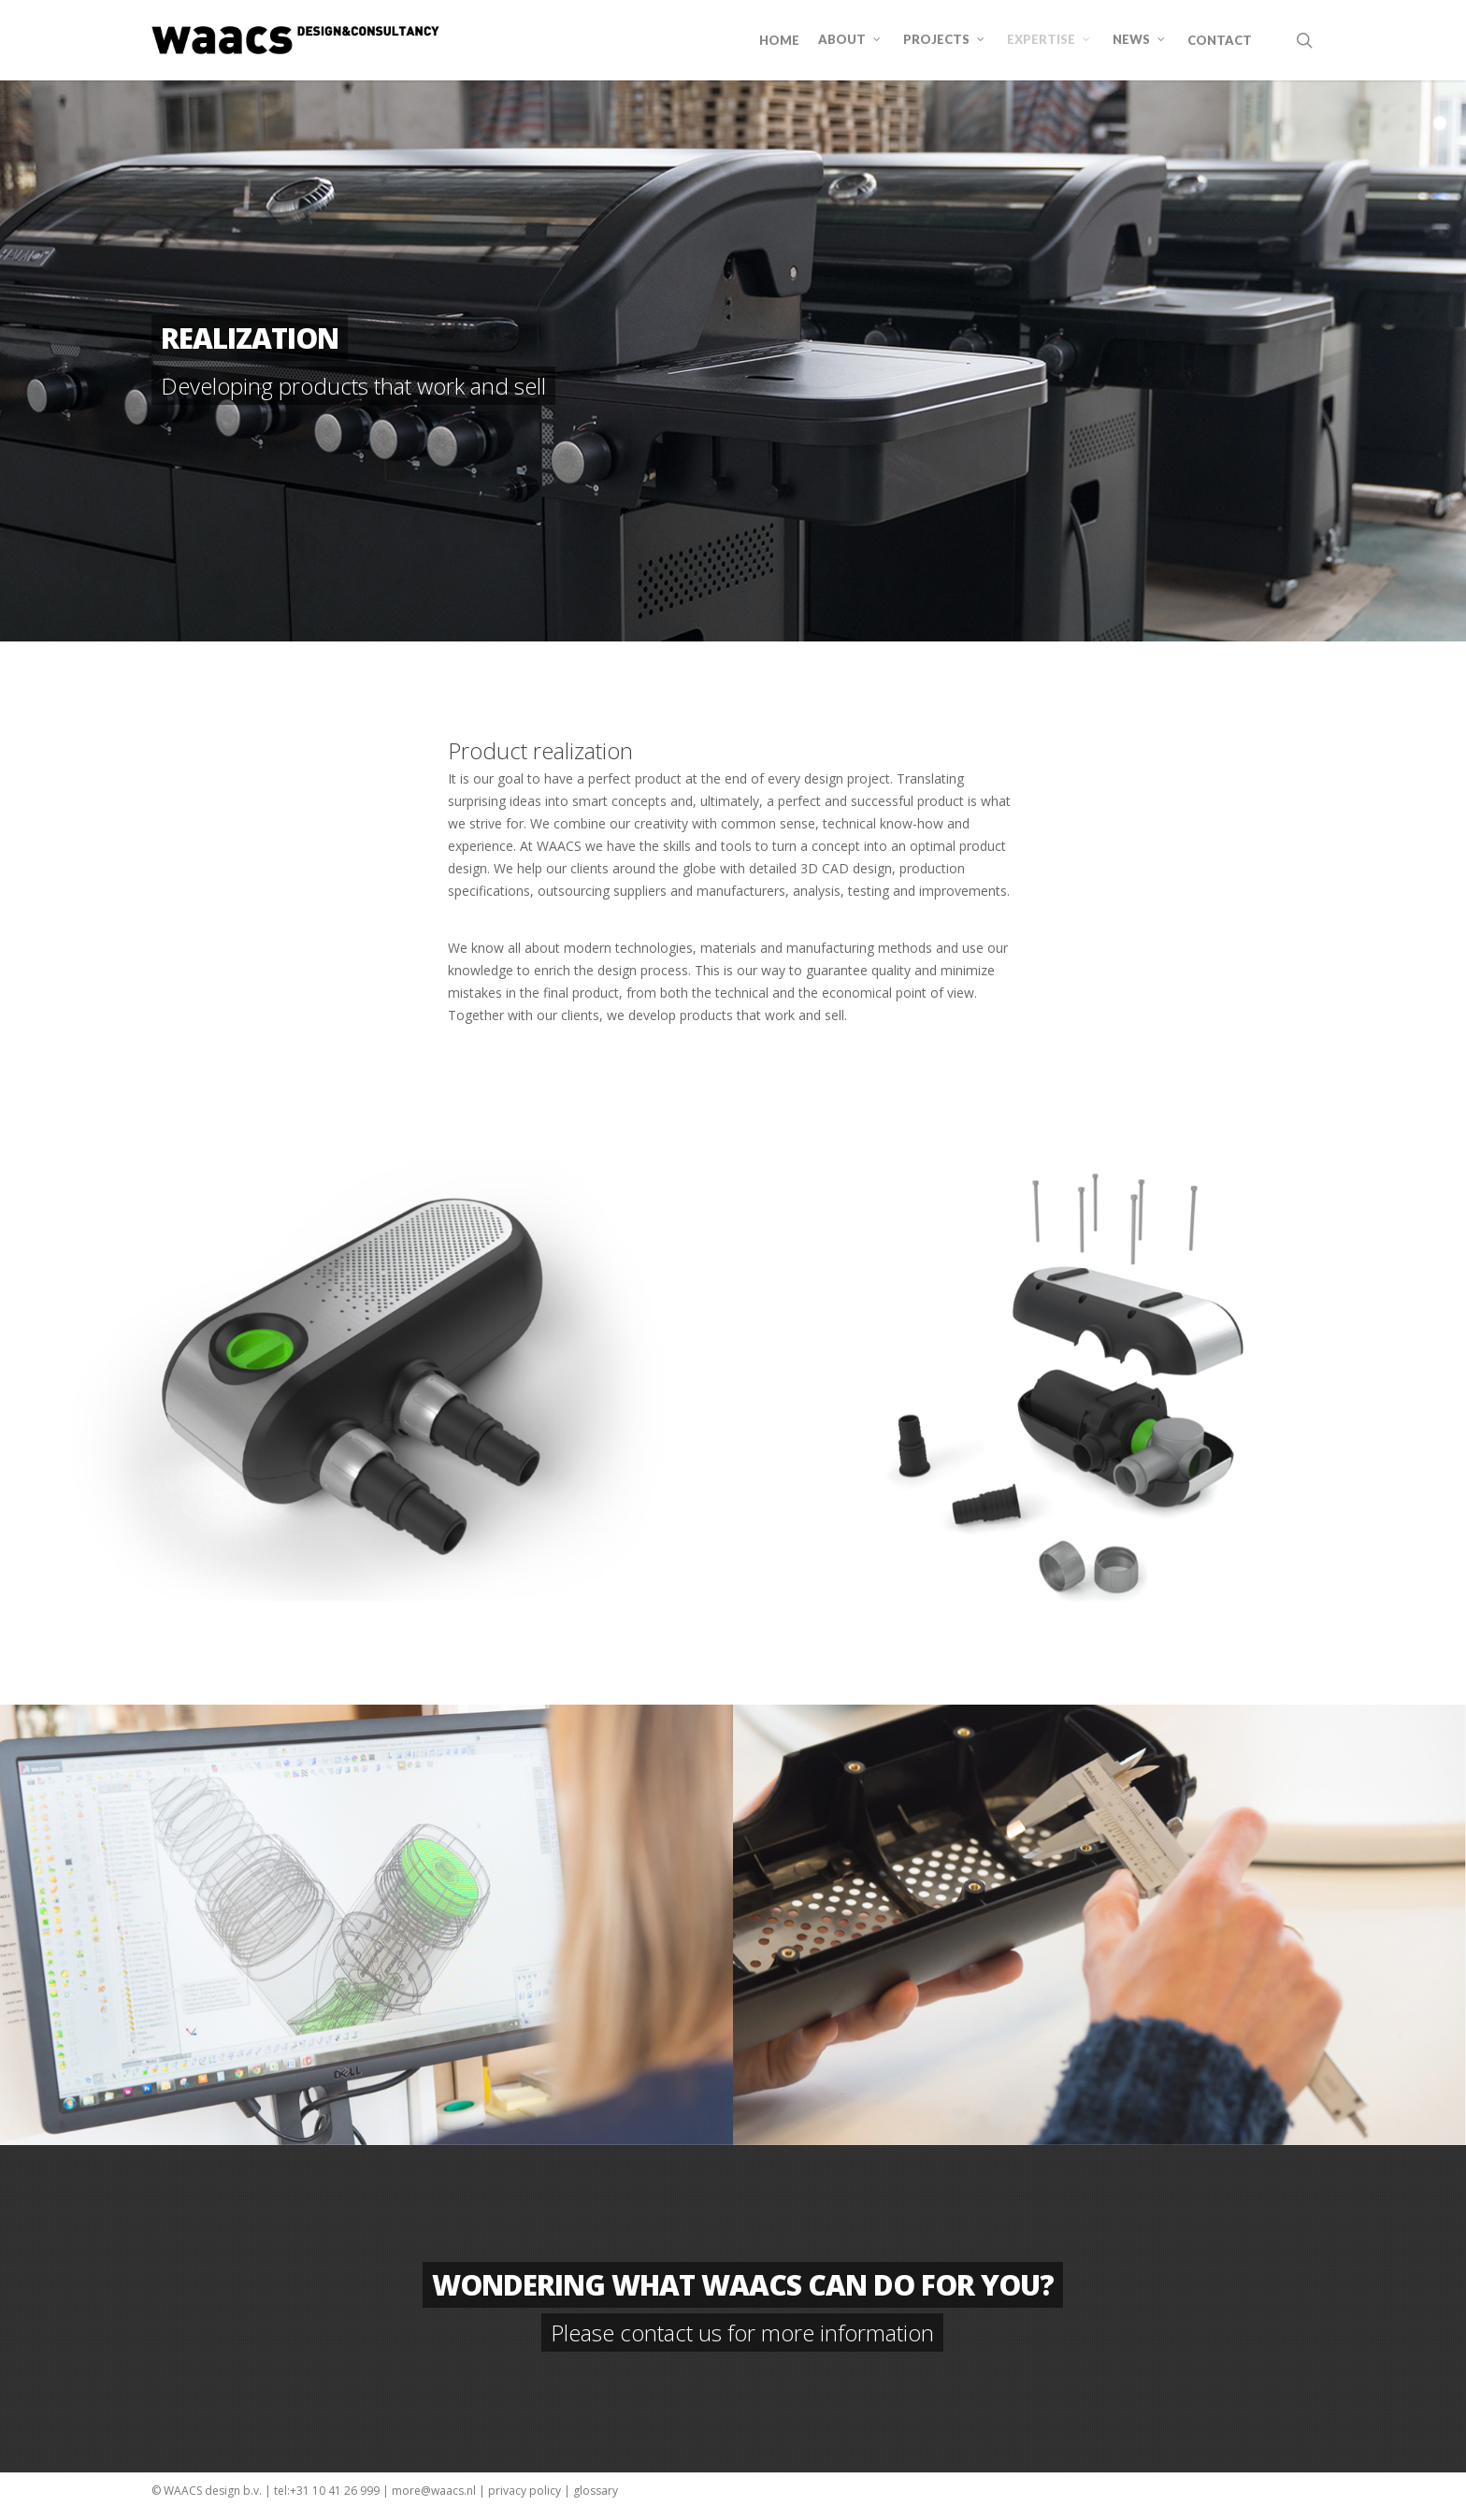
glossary (595, 2490)
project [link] (868, 778)
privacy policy (524, 2490)
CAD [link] (835, 868)
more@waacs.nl (434, 2490)
